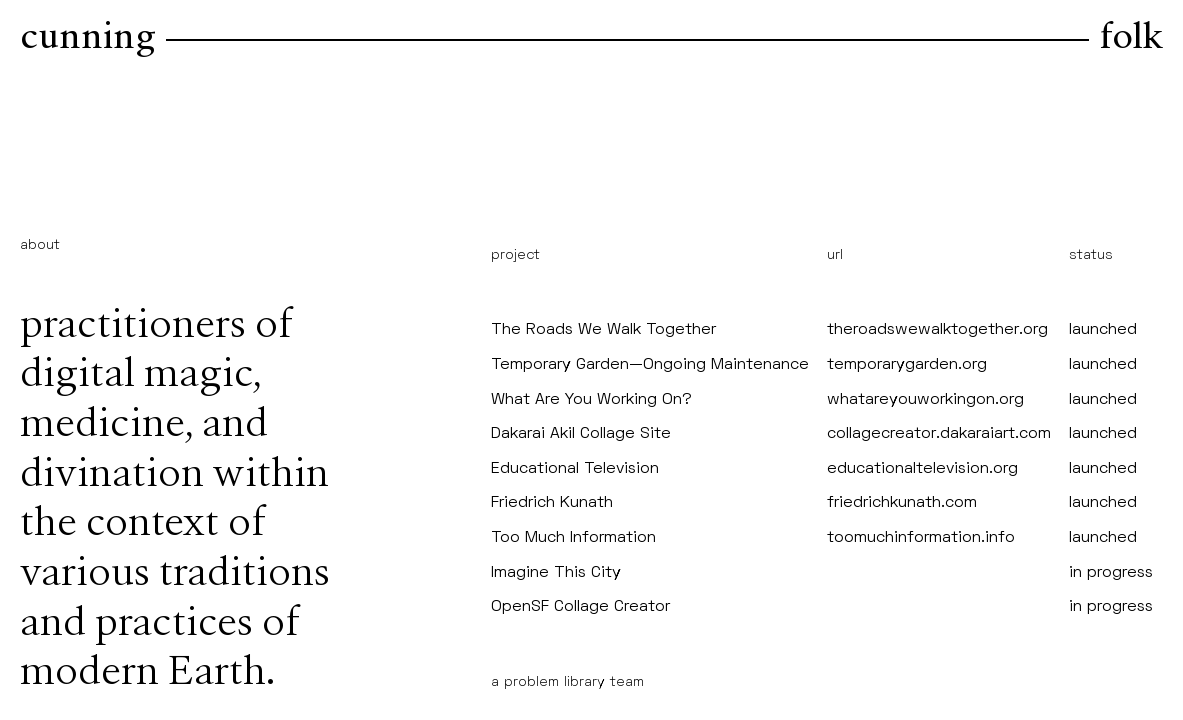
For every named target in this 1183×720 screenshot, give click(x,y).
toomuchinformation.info (921, 538)
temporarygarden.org (907, 365)
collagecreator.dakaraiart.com (939, 434)
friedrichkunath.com (902, 503)
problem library (554, 682)
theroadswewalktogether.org (937, 330)
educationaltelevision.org (922, 469)
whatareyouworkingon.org (925, 400)
